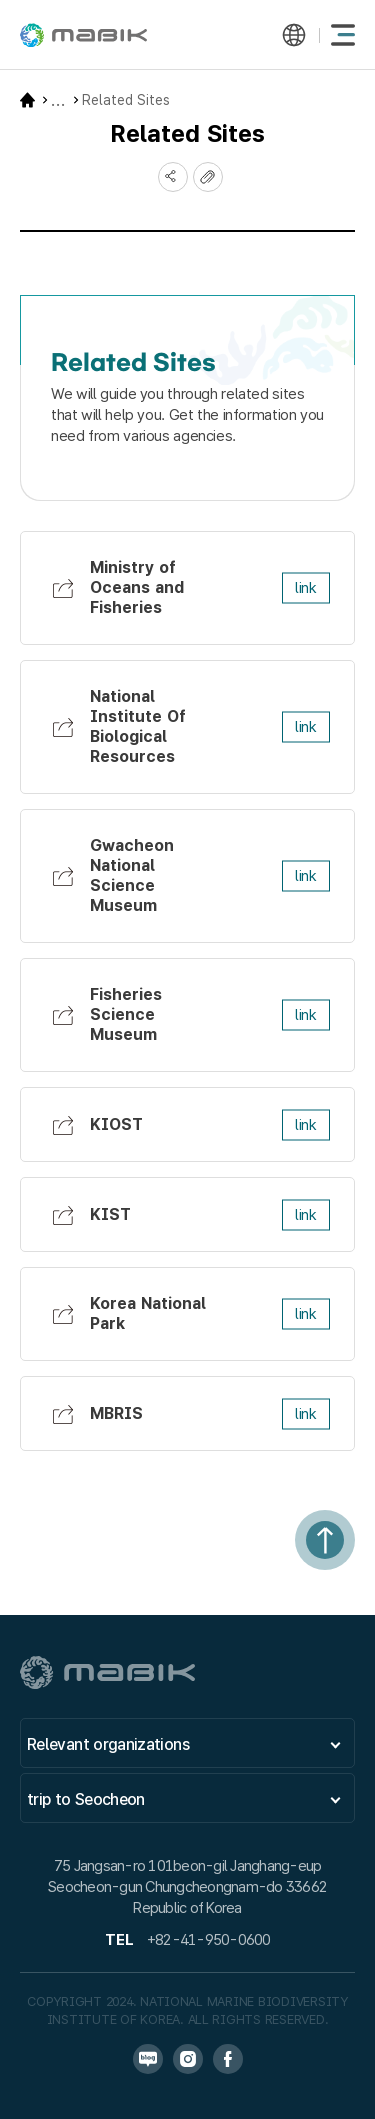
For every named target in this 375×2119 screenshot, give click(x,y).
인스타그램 (188, 2059)
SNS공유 (173, 177)
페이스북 (228, 2059)
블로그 (148, 2059)
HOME (27, 100)
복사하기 (208, 177)
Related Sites (126, 100)
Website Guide (58, 100)
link (306, 588)
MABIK (83, 35)
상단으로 (325, 1540)
